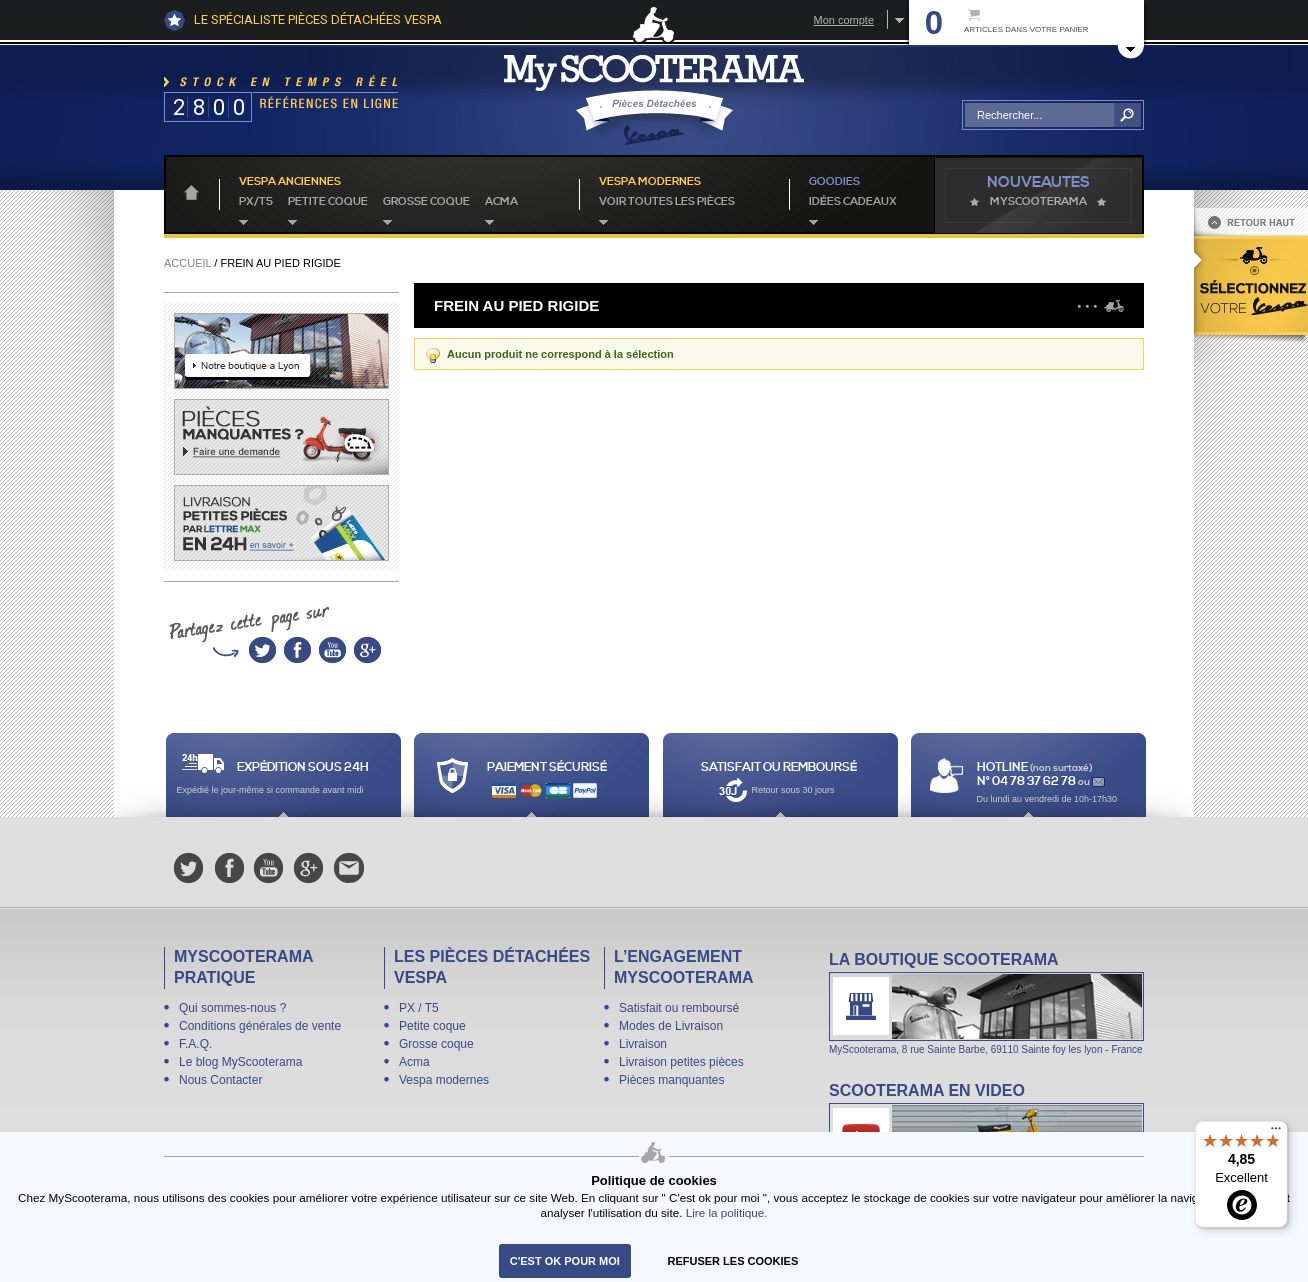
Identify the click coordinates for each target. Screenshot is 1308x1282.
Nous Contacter (220, 1080)
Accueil (187, 263)
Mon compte (843, 20)
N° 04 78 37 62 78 (1027, 781)
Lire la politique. (727, 1212)
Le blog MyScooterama (240, 1062)
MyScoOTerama (1038, 202)
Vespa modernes (444, 1080)
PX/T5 (256, 202)
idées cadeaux (853, 202)
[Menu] (1276, 1133)
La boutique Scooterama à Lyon (986, 1002)
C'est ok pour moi (565, 1261)
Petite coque (328, 202)
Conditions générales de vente (260, 1026)
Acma (501, 202)
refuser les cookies (733, 1261)
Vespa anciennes (290, 182)
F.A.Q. (195, 1044)
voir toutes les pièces (667, 202)
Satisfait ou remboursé (679, 1008)
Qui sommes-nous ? (232, 1008)
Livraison (643, 1044)
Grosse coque (426, 202)
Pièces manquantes (671, 1080)
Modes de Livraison (671, 1026)
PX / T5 (419, 1008)
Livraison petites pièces (681, 1062)
